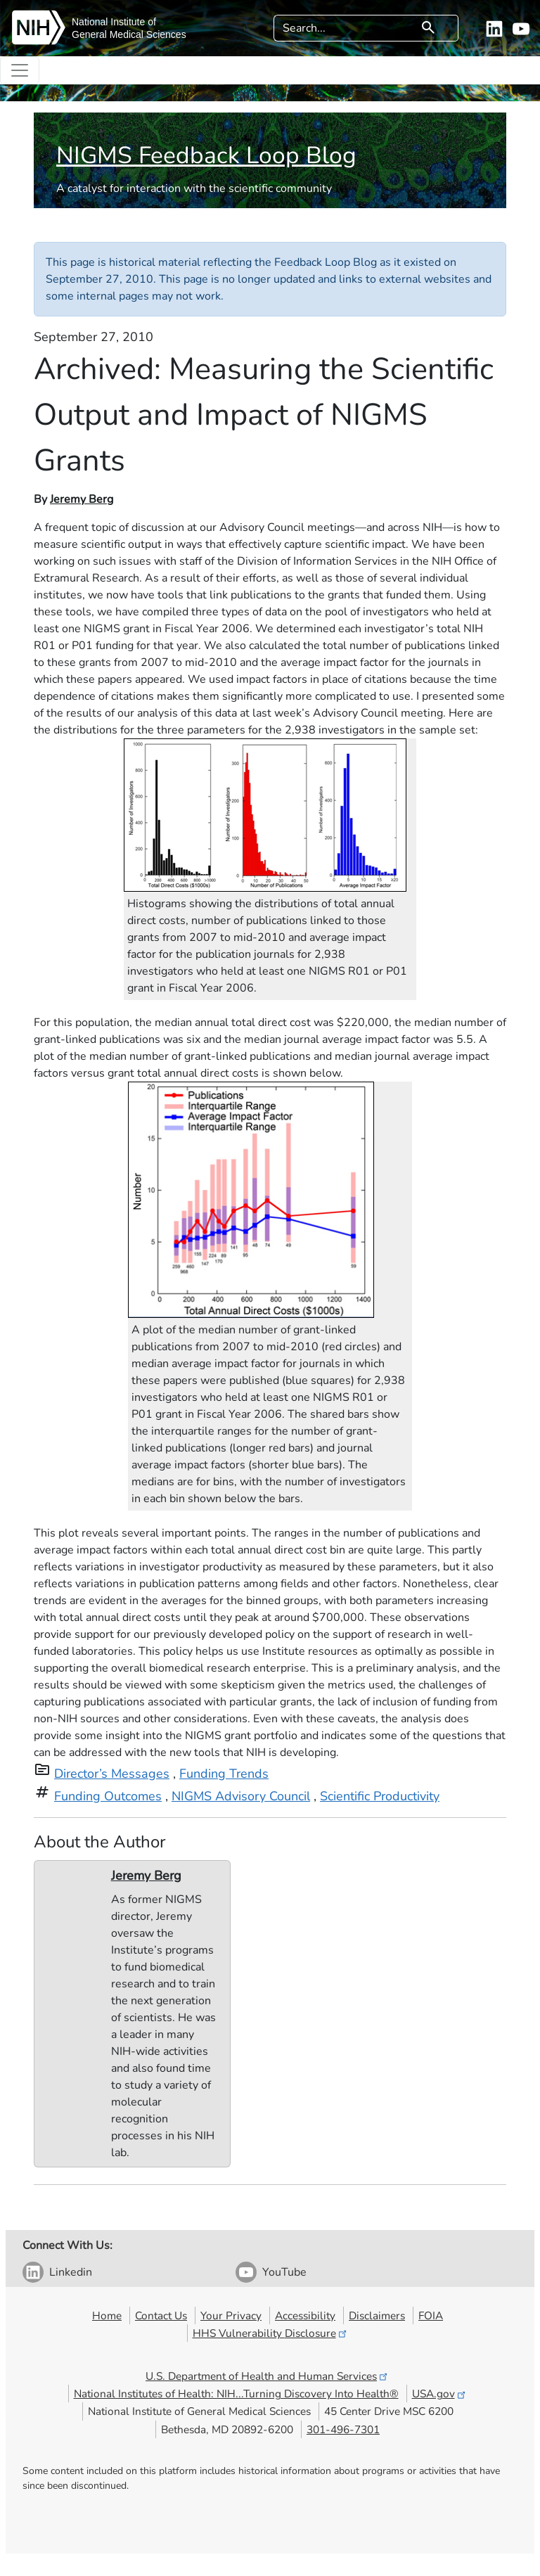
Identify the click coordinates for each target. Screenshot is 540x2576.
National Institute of (114, 21)
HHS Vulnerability (271, 2333)
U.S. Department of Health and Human (268, 2376)
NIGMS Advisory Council (241, 1796)
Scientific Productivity (379, 1796)
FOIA (430, 2315)
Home (107, 2315)
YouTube (284, 2272)
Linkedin (70, 2272)
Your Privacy (231, 2315)
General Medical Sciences (129, 34)
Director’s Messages (111, 1773)
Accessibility (305, 2315)
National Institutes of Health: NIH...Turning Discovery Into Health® (236, 2393)
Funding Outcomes (108, 1796)
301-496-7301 (343, 2429)
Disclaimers (377, 2315)
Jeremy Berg (81, 499)
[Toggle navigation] (19, 70)
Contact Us (161, 2315)
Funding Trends (224, 1773)
